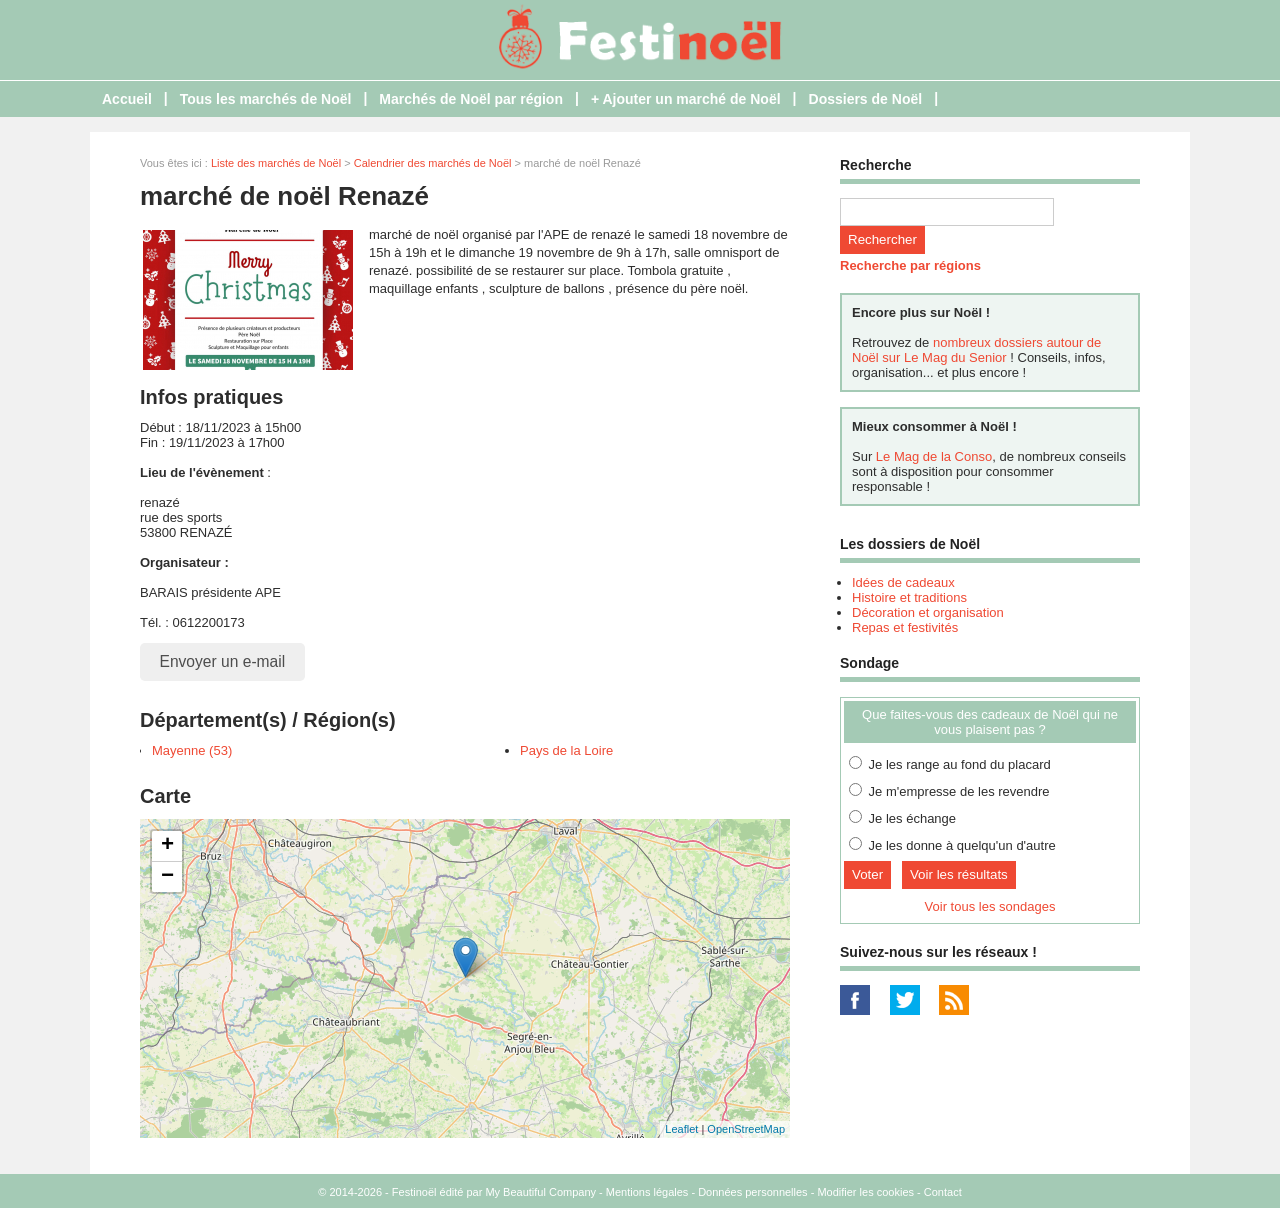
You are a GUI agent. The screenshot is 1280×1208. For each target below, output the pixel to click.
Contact (943, 1192)
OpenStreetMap (746, 1129)
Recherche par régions (910, 265)
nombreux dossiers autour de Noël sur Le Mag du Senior (976, 350)
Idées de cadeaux (903, 582)
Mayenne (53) (192, 750)
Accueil (127, 99)
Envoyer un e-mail (223, 661)
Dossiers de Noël (866, 99)
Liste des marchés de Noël (276, 163)
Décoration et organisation (928, 612)
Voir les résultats (959, 874)
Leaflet (681, 1129)
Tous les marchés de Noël (266, 99)
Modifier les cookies (865, 1192)
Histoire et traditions (909, 597)
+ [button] (167, 846)
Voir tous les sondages (990, 906)
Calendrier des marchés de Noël (433, 163)
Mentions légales (647, 1192)
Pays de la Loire (566, 750)
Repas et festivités (905, 627)
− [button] (167, 877)
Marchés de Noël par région (471, 99)
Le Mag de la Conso (934, 456)
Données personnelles (752, 1192)
